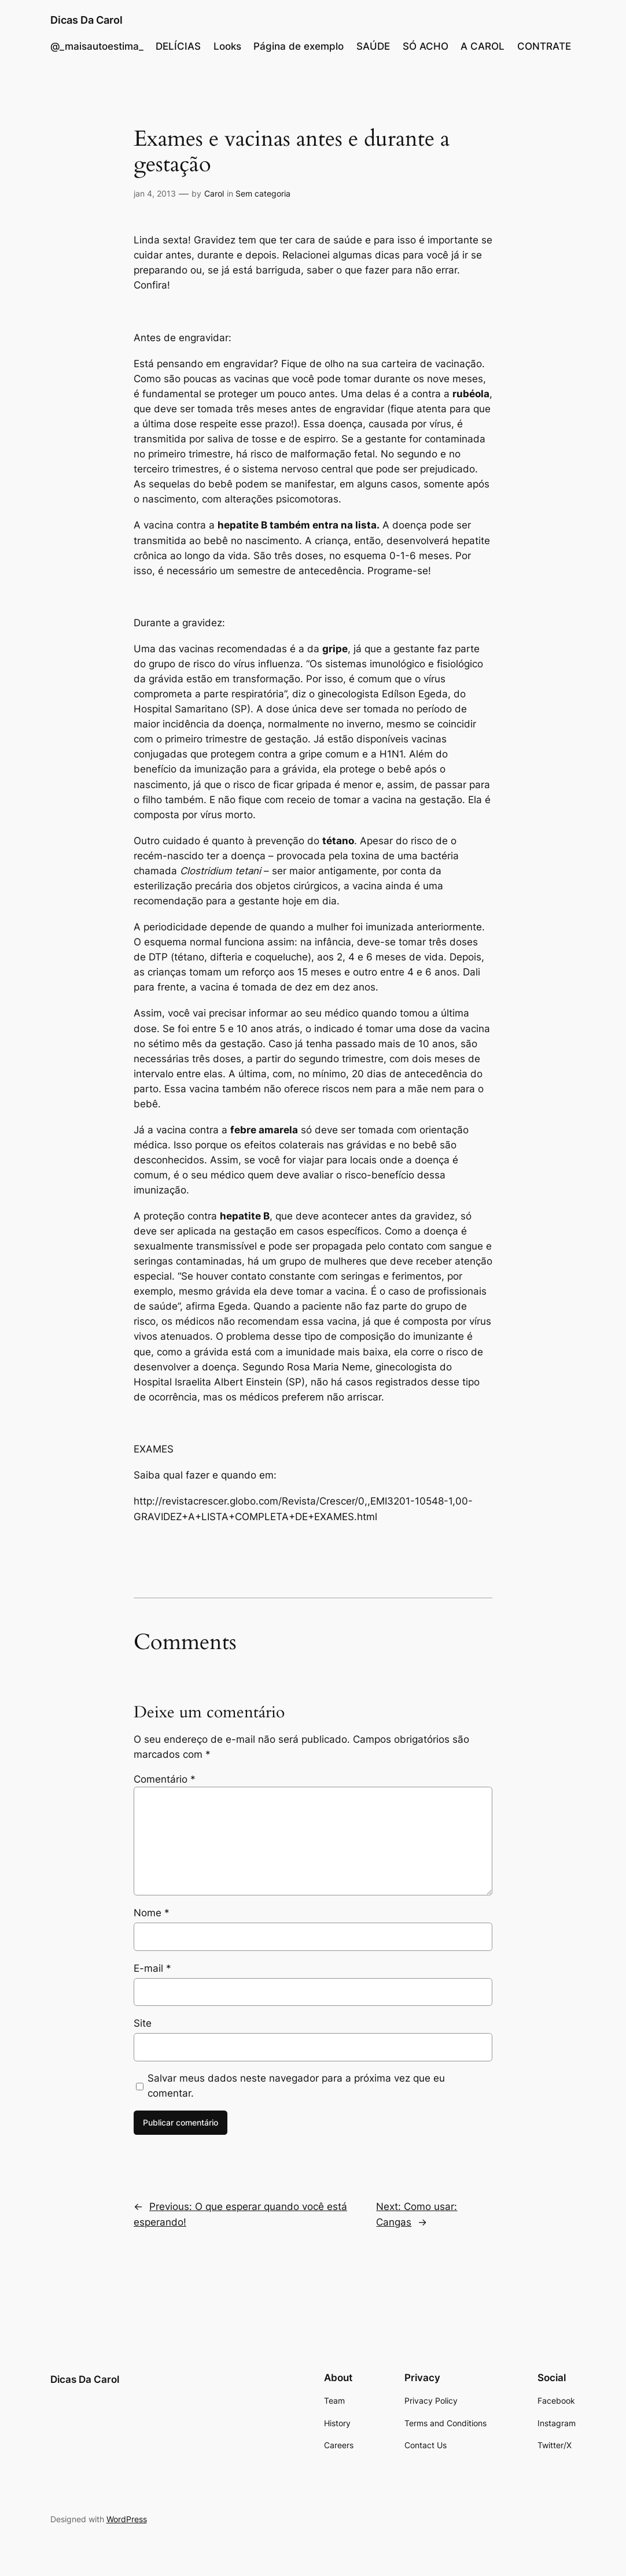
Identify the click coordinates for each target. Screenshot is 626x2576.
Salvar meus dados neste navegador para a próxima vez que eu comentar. (296, 2085)
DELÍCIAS (178, 46)
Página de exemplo (298, 46)
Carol (214, 193)
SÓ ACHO (425, 46)
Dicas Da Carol (86, 19)
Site (143, 2023)
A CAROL (483, 46)
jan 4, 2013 (155, 193)
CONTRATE (544, 46)
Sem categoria (262, 193)
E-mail (152, 1968)
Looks (227, 46)
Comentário (165, 1779)
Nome (152, 1913)
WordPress (126, 2519)
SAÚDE (373, 46)
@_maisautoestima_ (96, 46)
